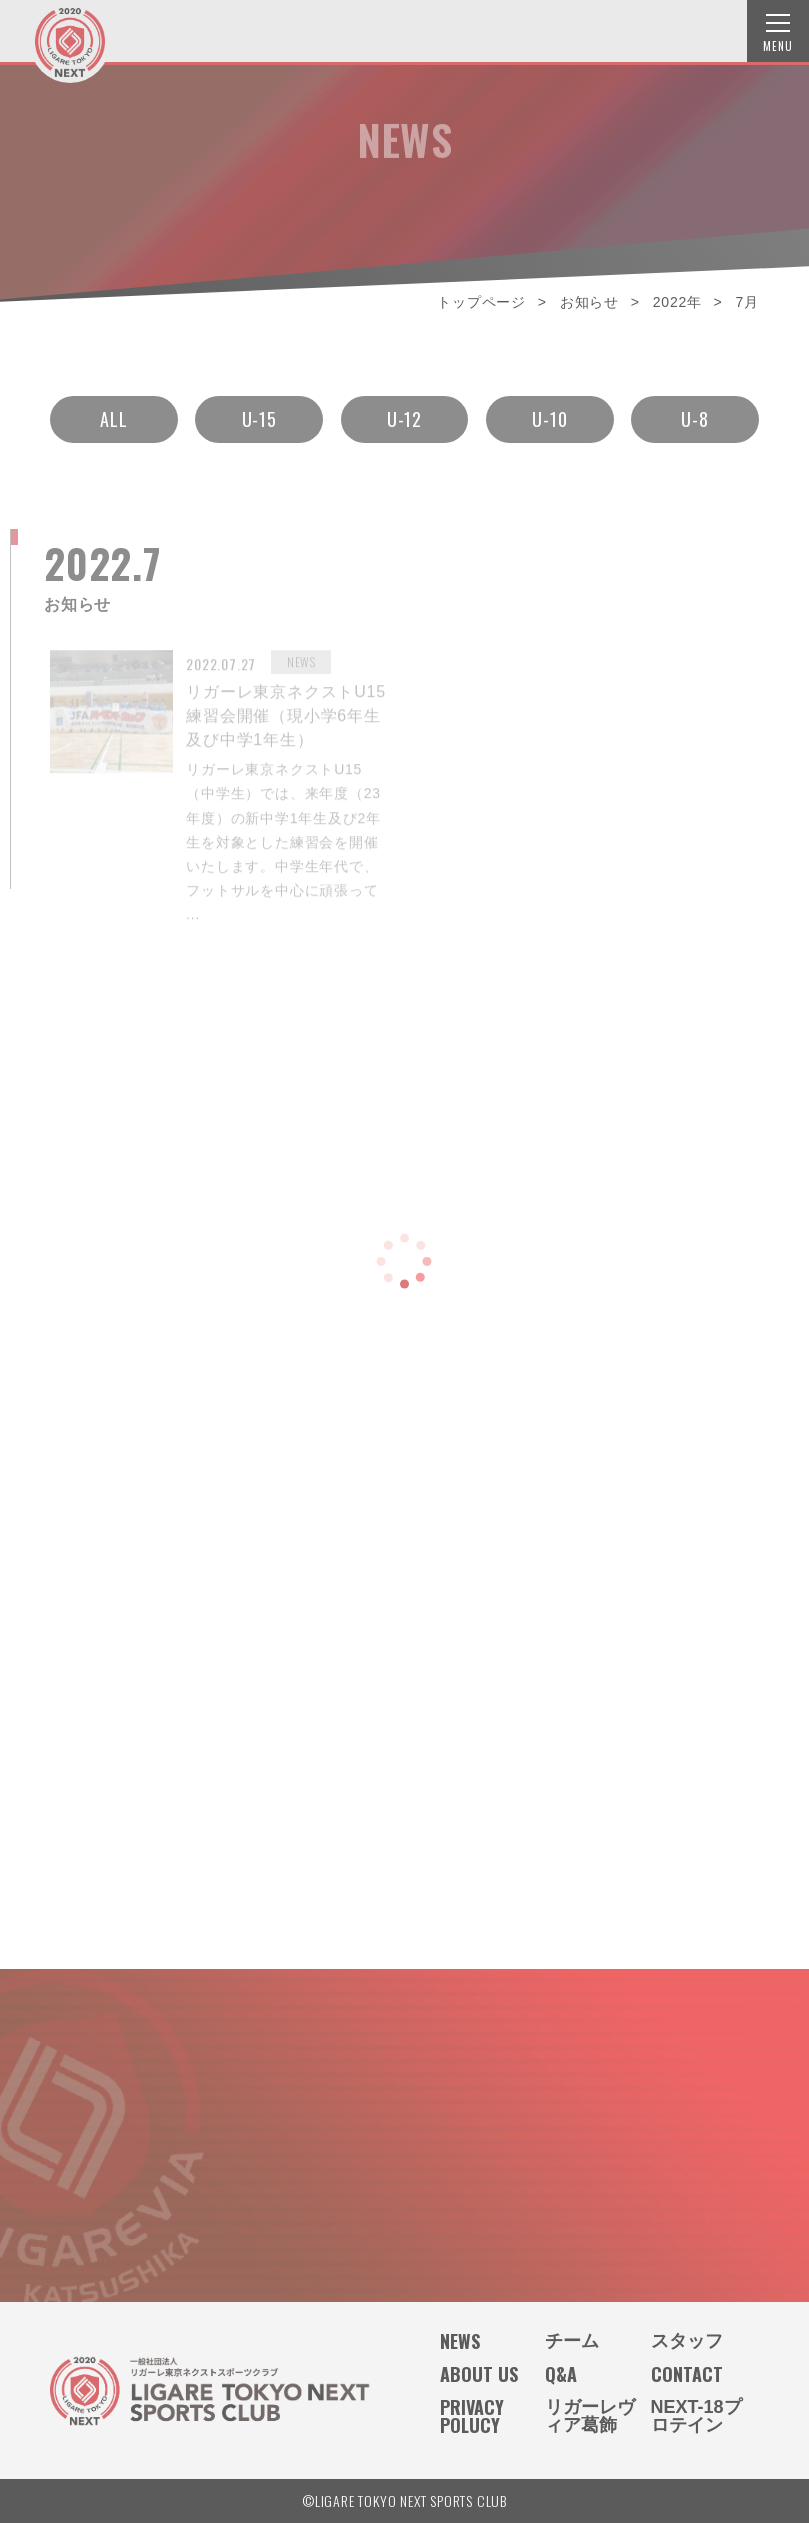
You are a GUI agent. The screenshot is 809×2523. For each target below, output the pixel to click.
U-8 (694, 412)
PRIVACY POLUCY (472, 2416)
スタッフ (687, 2341)
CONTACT (687, 2374)
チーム (572, 2341)
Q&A (561, 2374)
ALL (113, 412)
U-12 (404, 412)
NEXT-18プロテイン (696, 2416)
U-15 (259, 412)
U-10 (549, 412)
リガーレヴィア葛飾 (590, 2416)
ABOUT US (479, 2374)
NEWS (460, 2341)
